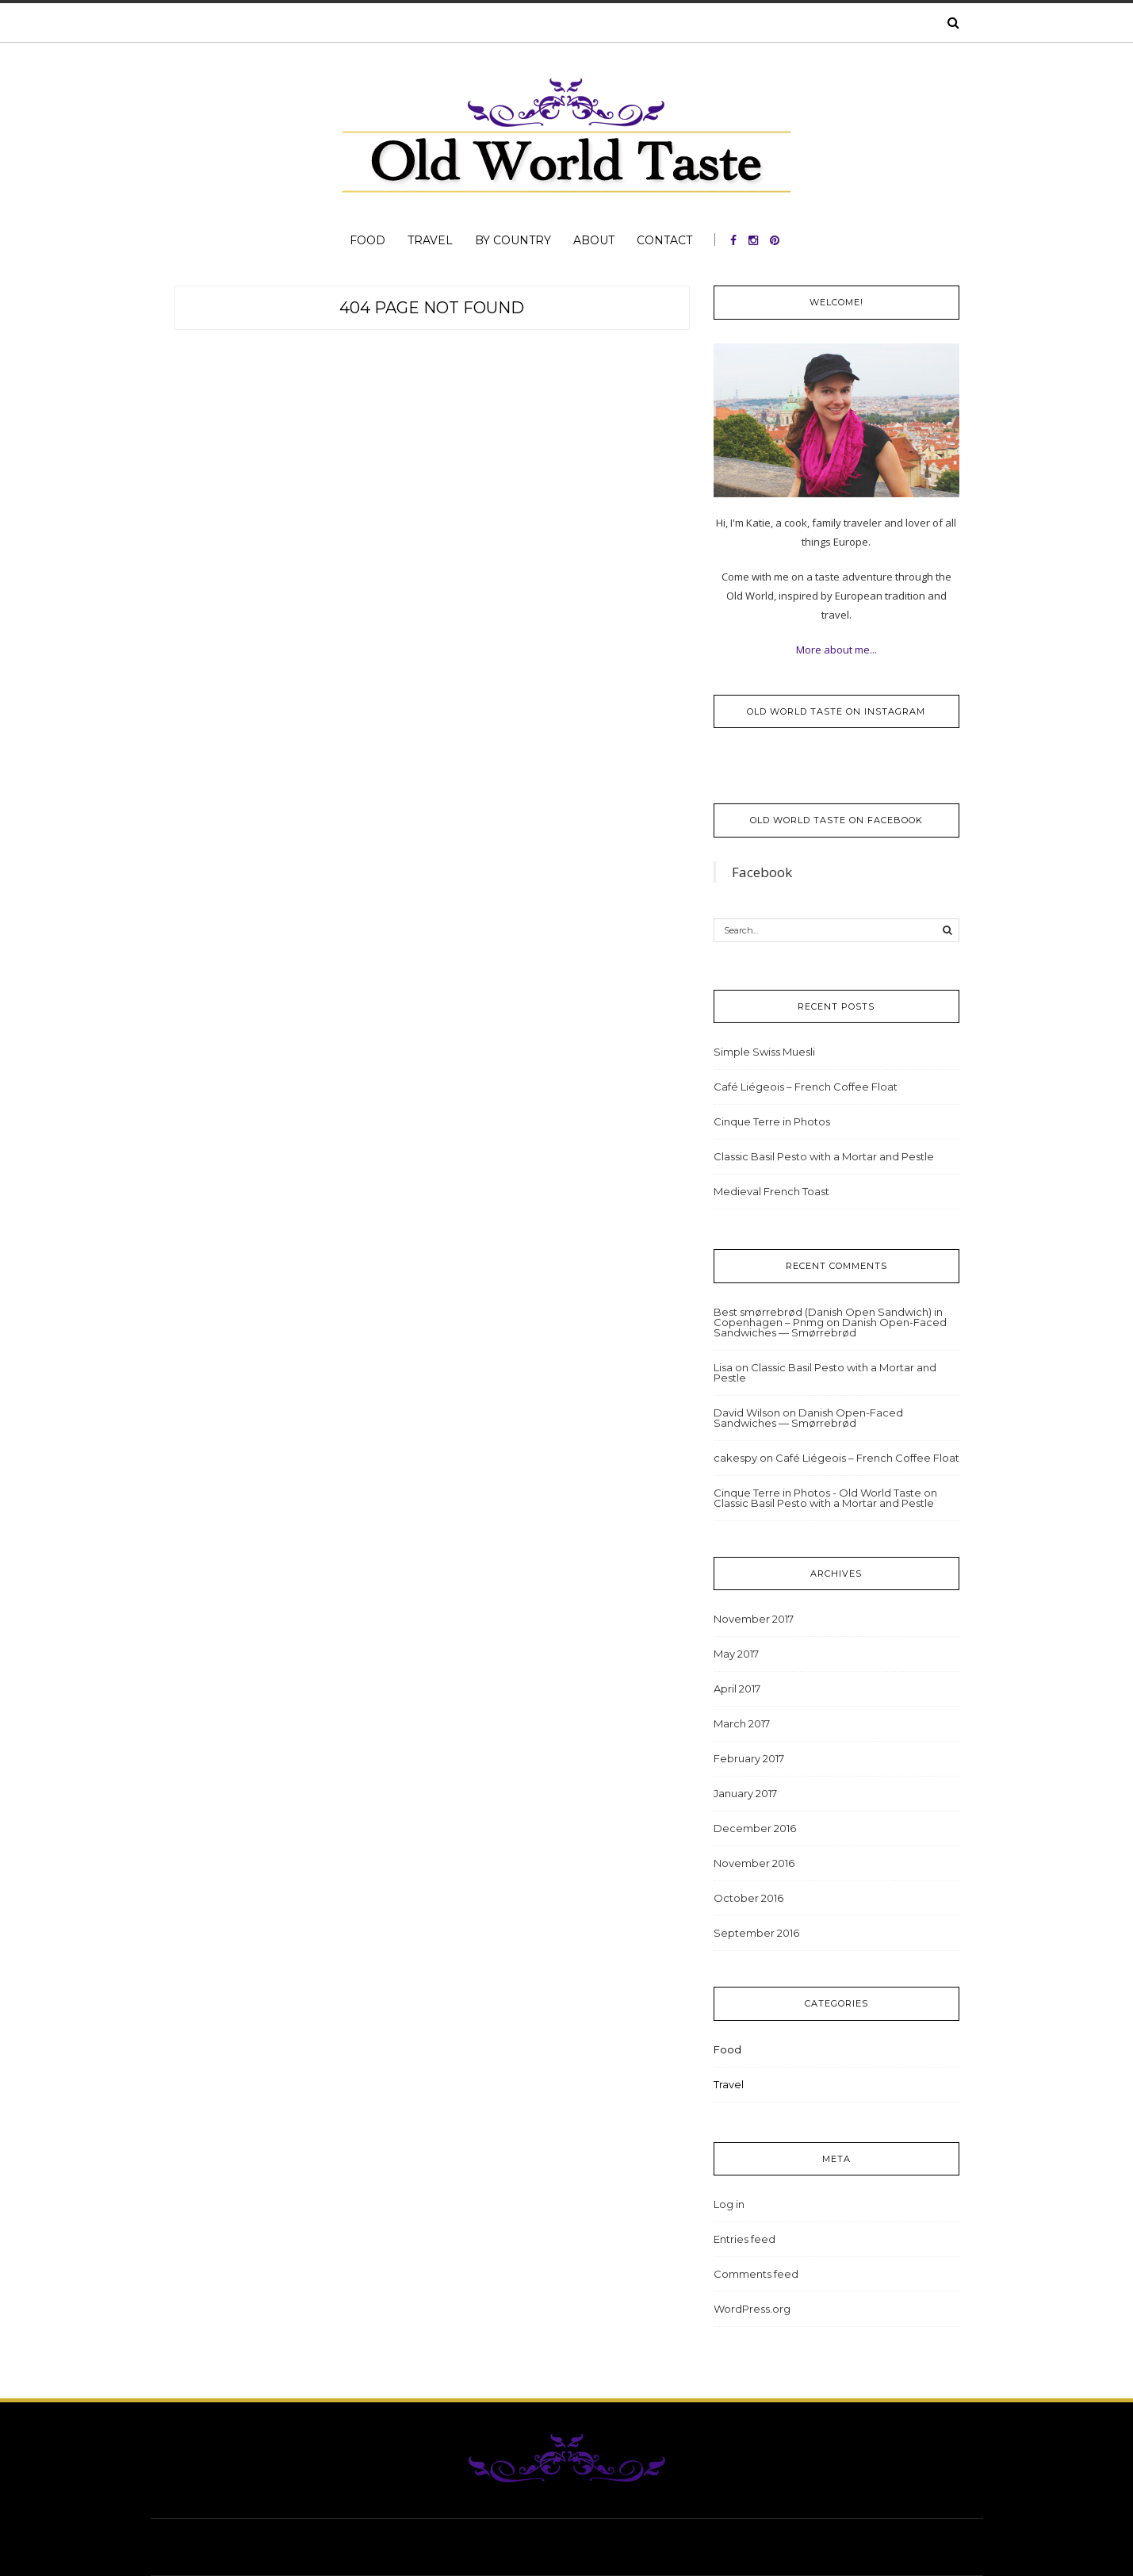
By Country (513, 240)
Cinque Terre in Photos (772, 1121)
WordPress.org (752, 2308)
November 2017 (754, 1618)
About (593, 240)
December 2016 (755, 1828)
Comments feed (756, 2273)
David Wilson (747, 1412)
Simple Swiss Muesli (764, 1051)
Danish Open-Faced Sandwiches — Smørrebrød (830, 1327)
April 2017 (737, 1688)
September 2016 (756, 1932)
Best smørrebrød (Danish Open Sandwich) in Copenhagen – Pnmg (828, 1316)
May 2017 (736, 1653)
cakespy (735, 1457)
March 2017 (742, 1723)
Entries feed (744, 2239)
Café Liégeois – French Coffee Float (806, 1086)
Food (367, 240)
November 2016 (754, 1863)
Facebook (762, 872)
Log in (729, 2204)
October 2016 (748, 1898)
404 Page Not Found (431, 307)
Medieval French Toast (771, 1191)
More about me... (836, 649)
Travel (430, 240)
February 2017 (749, 1758)
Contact (664, 240)
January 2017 (745, 1793)
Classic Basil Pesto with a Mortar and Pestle (824, 1156)
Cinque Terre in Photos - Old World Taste (817, 1492)
